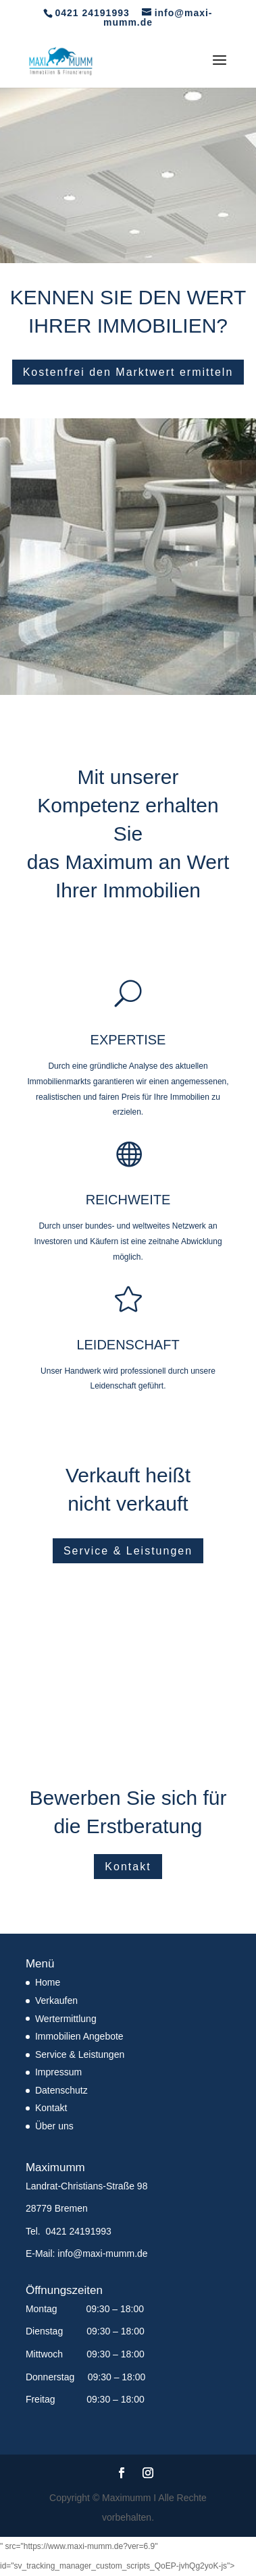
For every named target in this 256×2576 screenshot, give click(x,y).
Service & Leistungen (128, 1551)
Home (47, 1982)
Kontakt (128, 1866)
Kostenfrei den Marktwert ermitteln (128, 372)
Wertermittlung (66, 2018)
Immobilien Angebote (79, 2036)
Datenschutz (61, 2090)
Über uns (54, 2126)
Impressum (58, 2072)
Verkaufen (56, 2000)
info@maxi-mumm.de (102, 2253)
